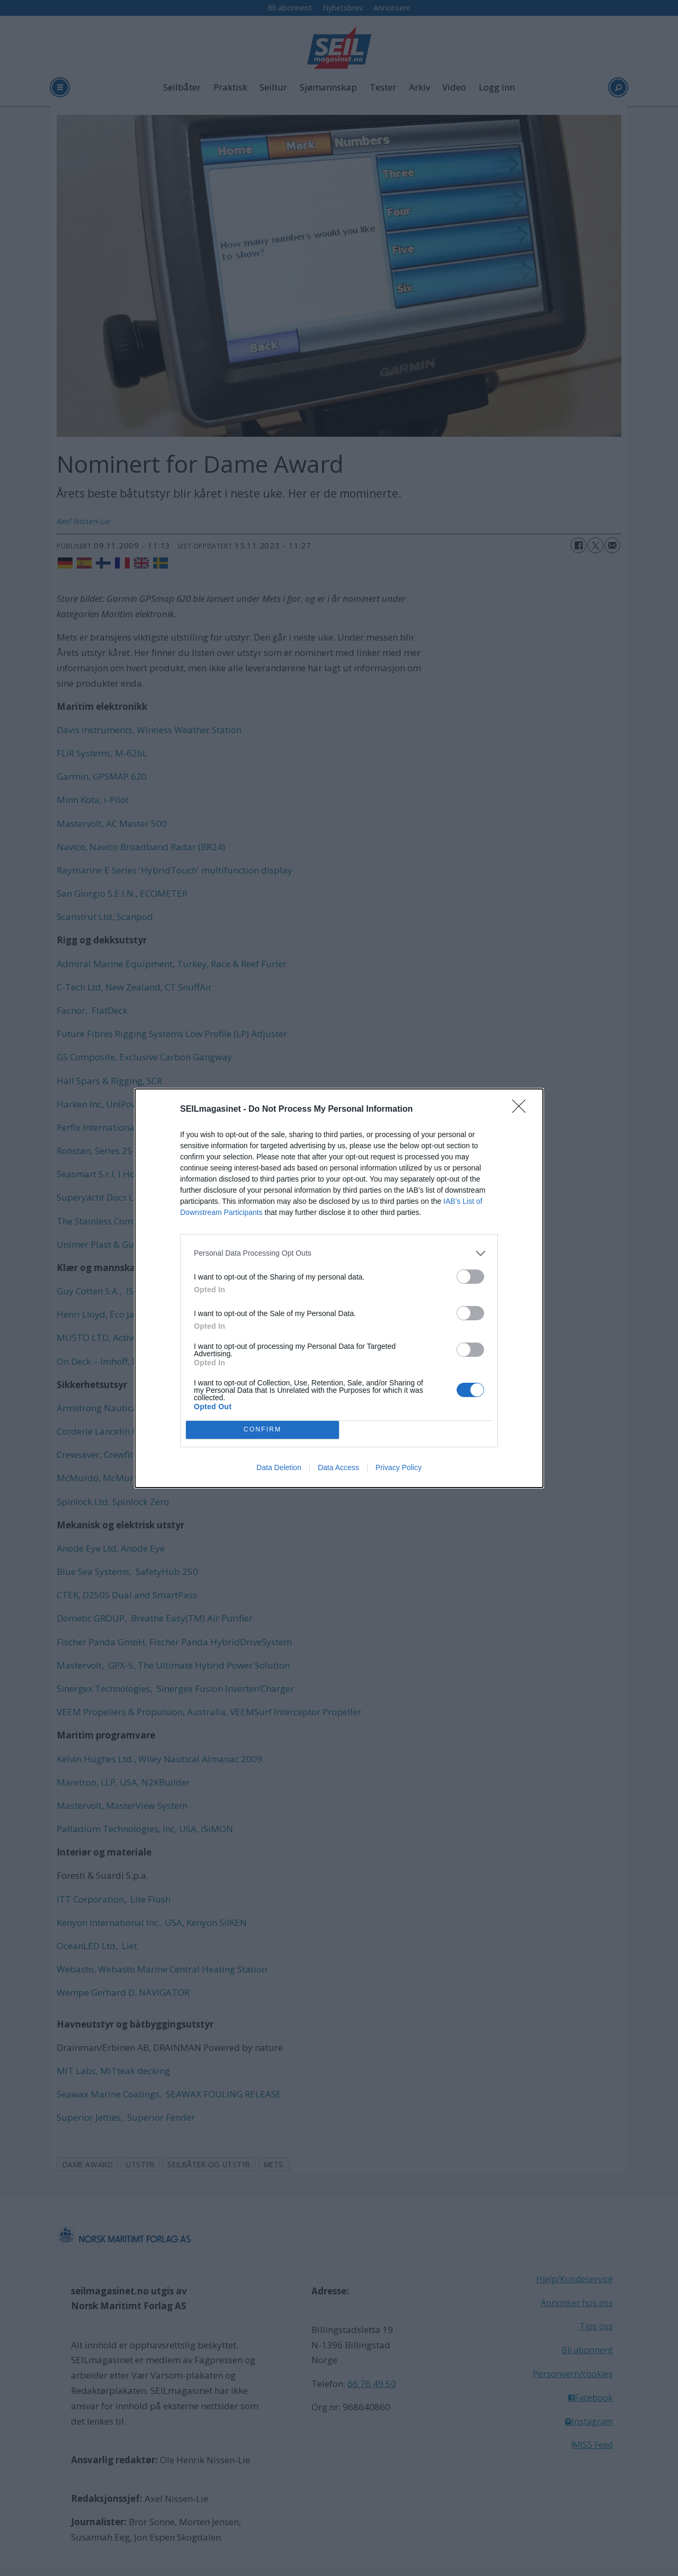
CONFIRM (262, 1430)
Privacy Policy (399, 1467)
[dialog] (339, 1288)
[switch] (470, 1276)
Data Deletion (278, 1467)
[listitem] (339, 1253)
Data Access (338, 1467)
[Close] (522, 1110)
